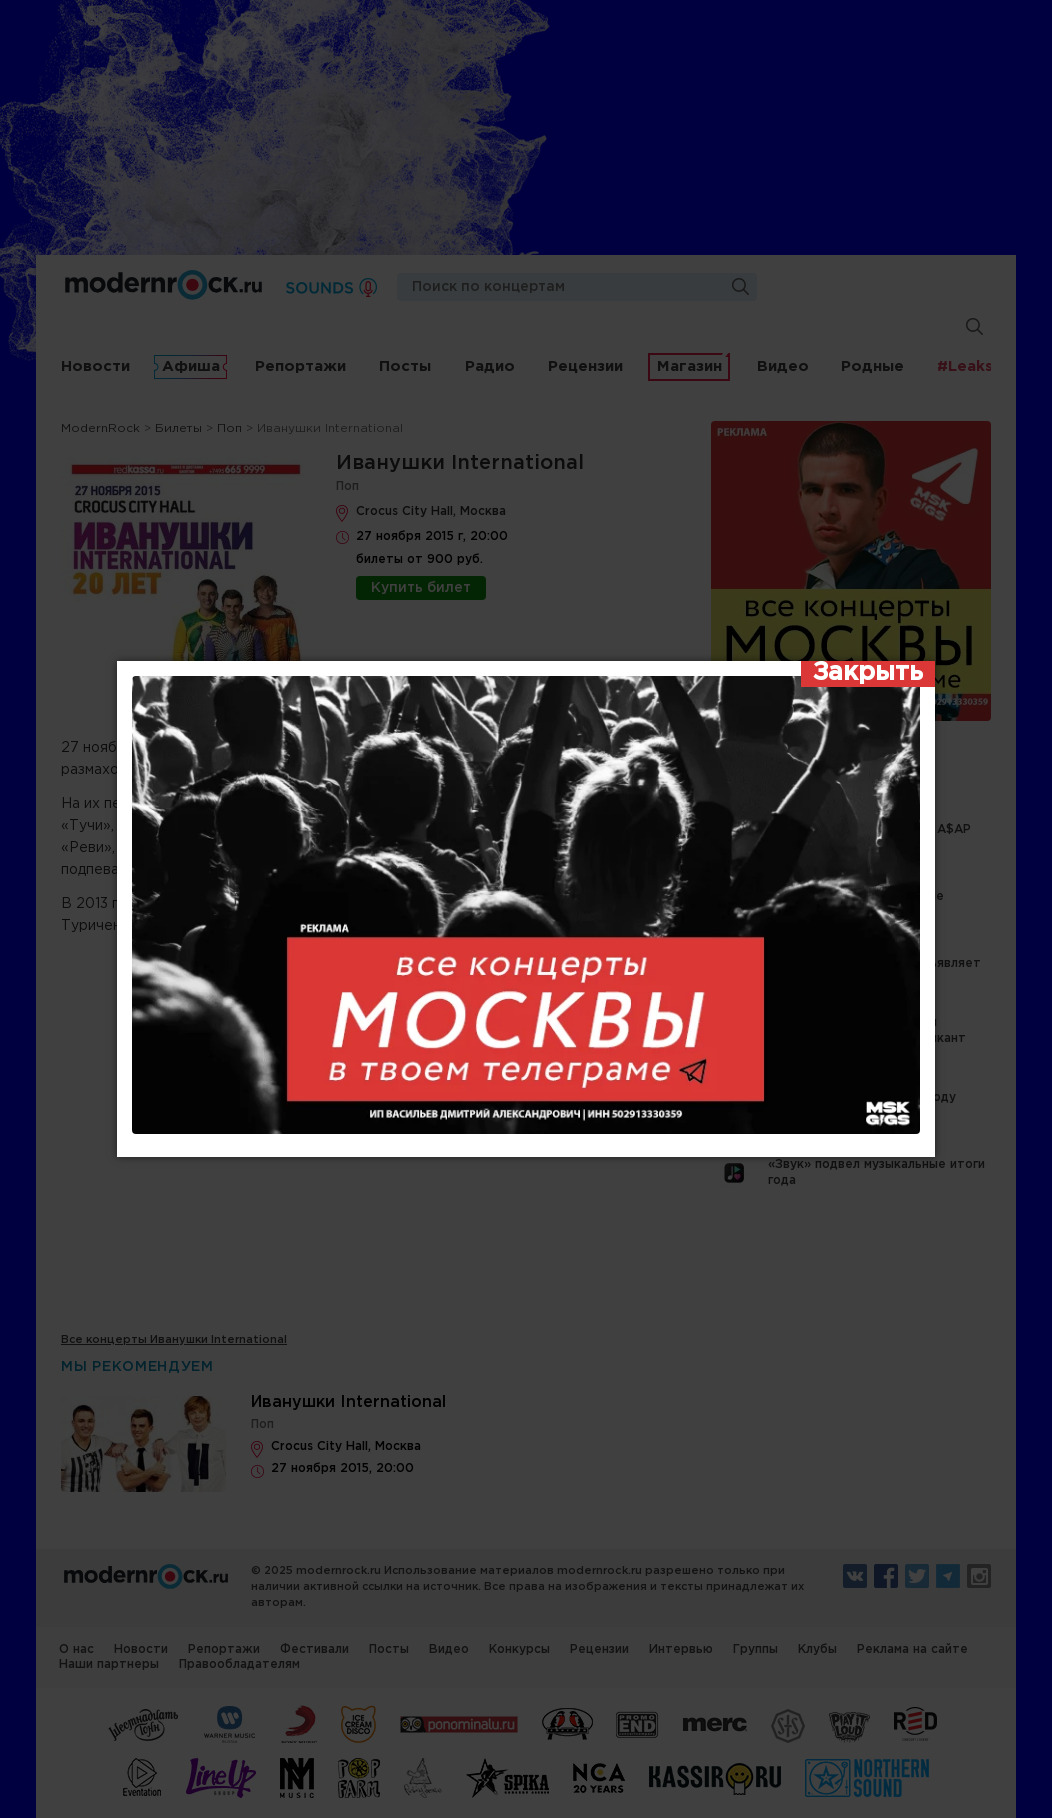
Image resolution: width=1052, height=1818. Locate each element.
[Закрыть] (868, 674)
